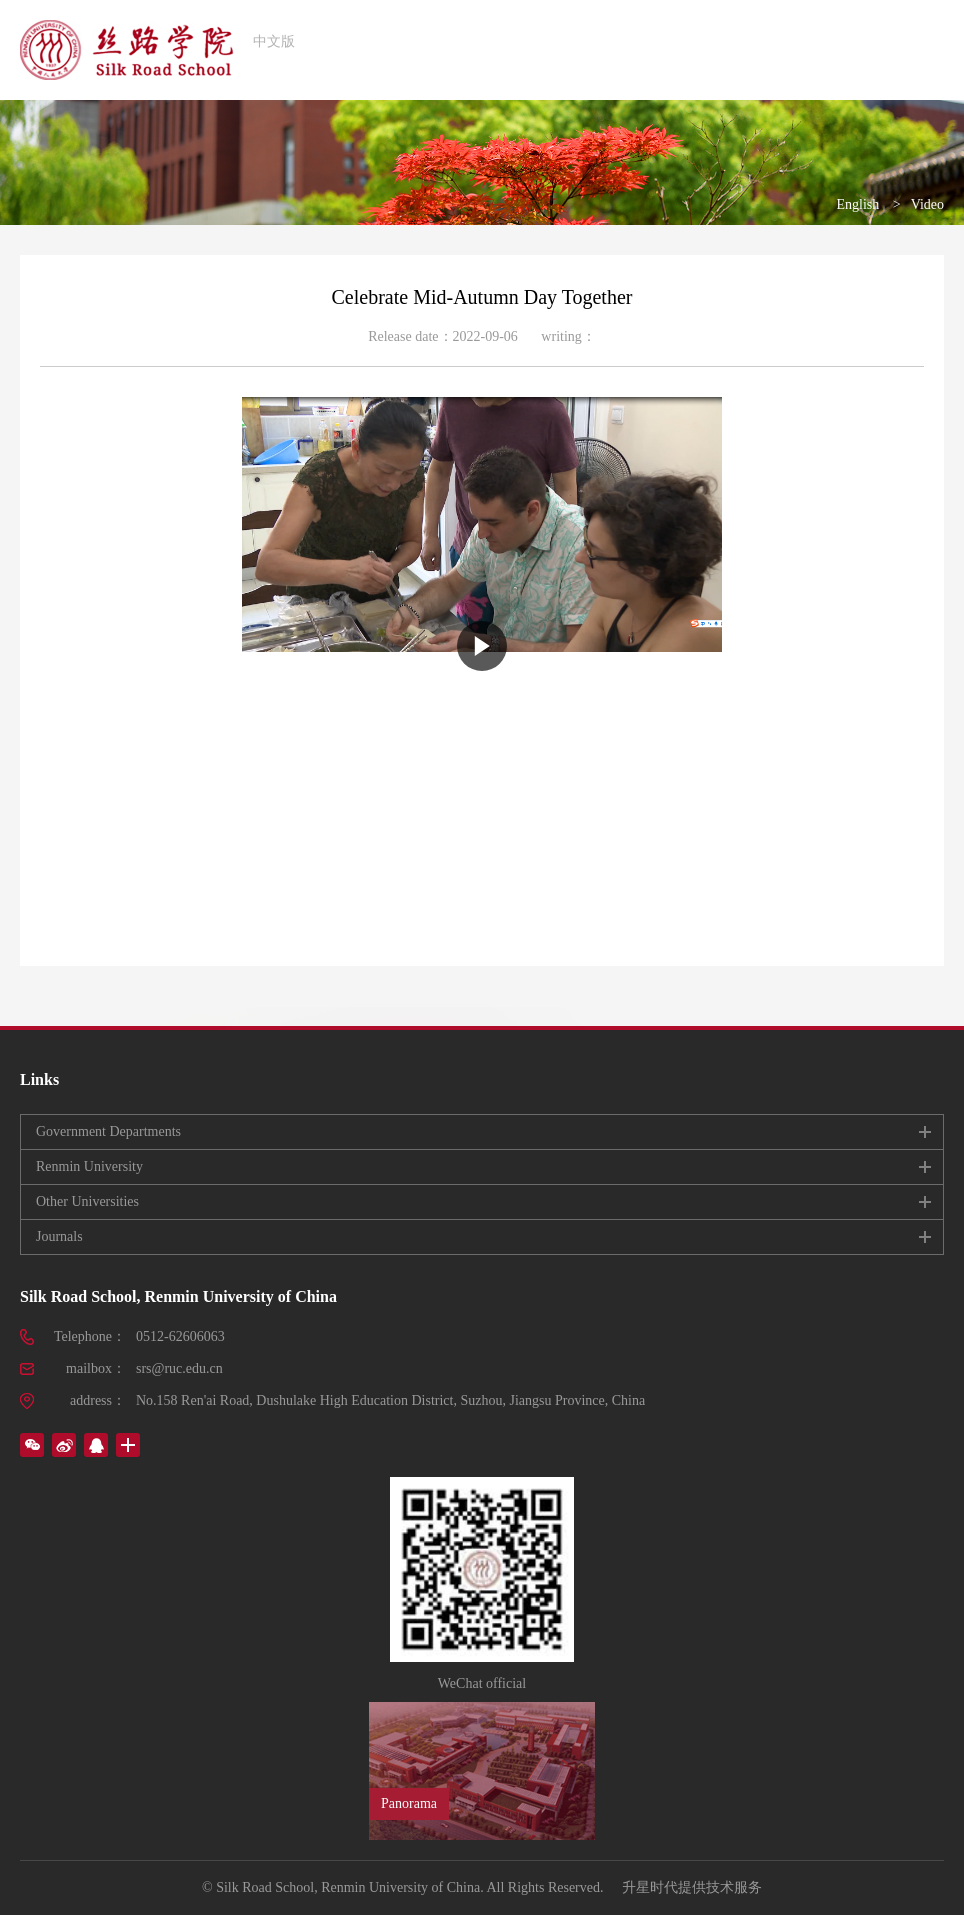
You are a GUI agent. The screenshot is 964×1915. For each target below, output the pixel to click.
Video (927, 204)
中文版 (274, 41)
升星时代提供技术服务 (692, 1887)
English (857, 204)
